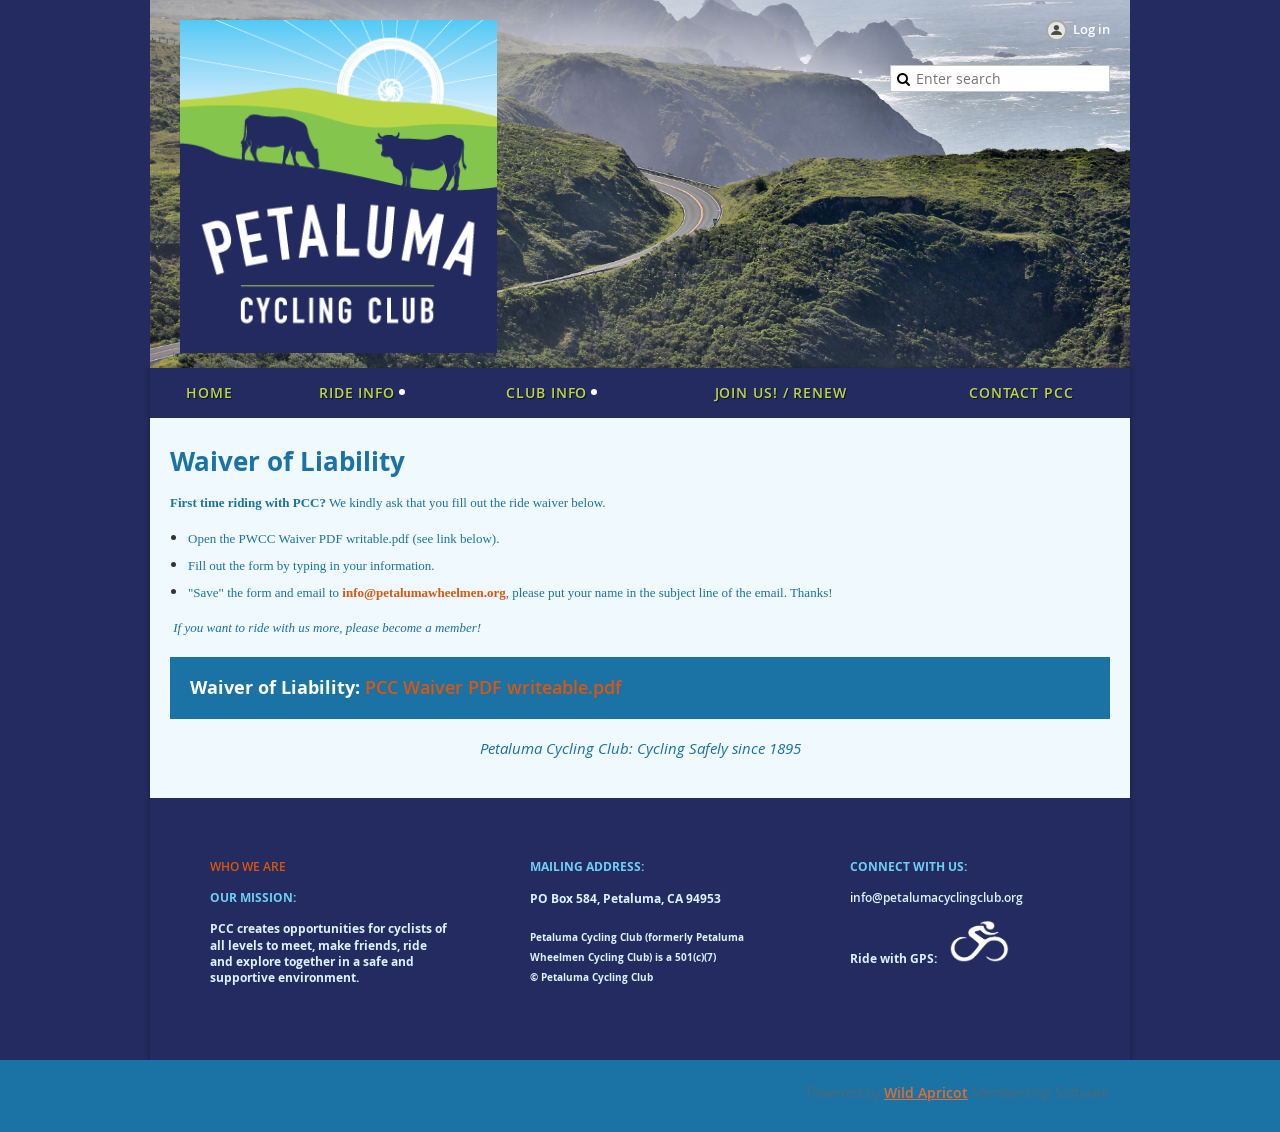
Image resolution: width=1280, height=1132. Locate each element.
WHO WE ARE (248, 866)
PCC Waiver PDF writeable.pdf (493, 687)
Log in (1091, 29)
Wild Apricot (926, 1092)
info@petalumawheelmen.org (423, 592)
